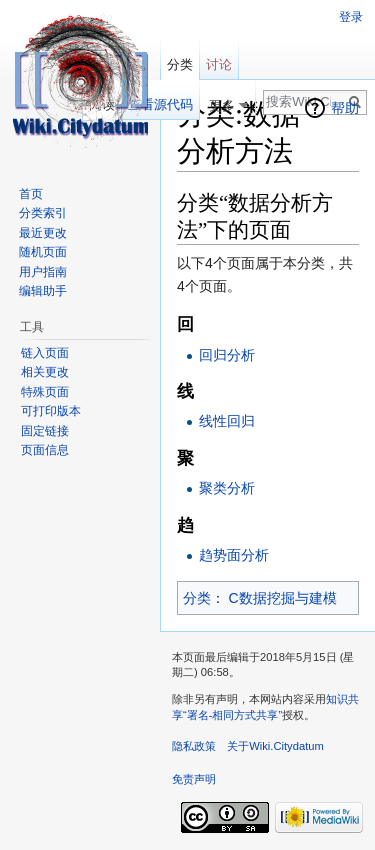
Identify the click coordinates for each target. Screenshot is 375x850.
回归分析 (227, 355)
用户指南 (43, 272)
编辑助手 (43, 291)
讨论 (219, 64)
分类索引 (43, 213)
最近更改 (43, 233)
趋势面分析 (234, 555)
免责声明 (194, 779)
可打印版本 (51, 411)
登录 (351, 17)
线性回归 (227, 421)
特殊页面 (45, 392)
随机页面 (43, 252)
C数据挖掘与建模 (283, 598)
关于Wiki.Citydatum (275, 746)
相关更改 (45, 372)
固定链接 (45, 431)
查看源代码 (160, 104)
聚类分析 (227, 488)
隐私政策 (194, 746)
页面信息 (45, 450)
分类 (197, 598)
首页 (31, 194)
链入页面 (45, 353)
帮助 (345, 108)
